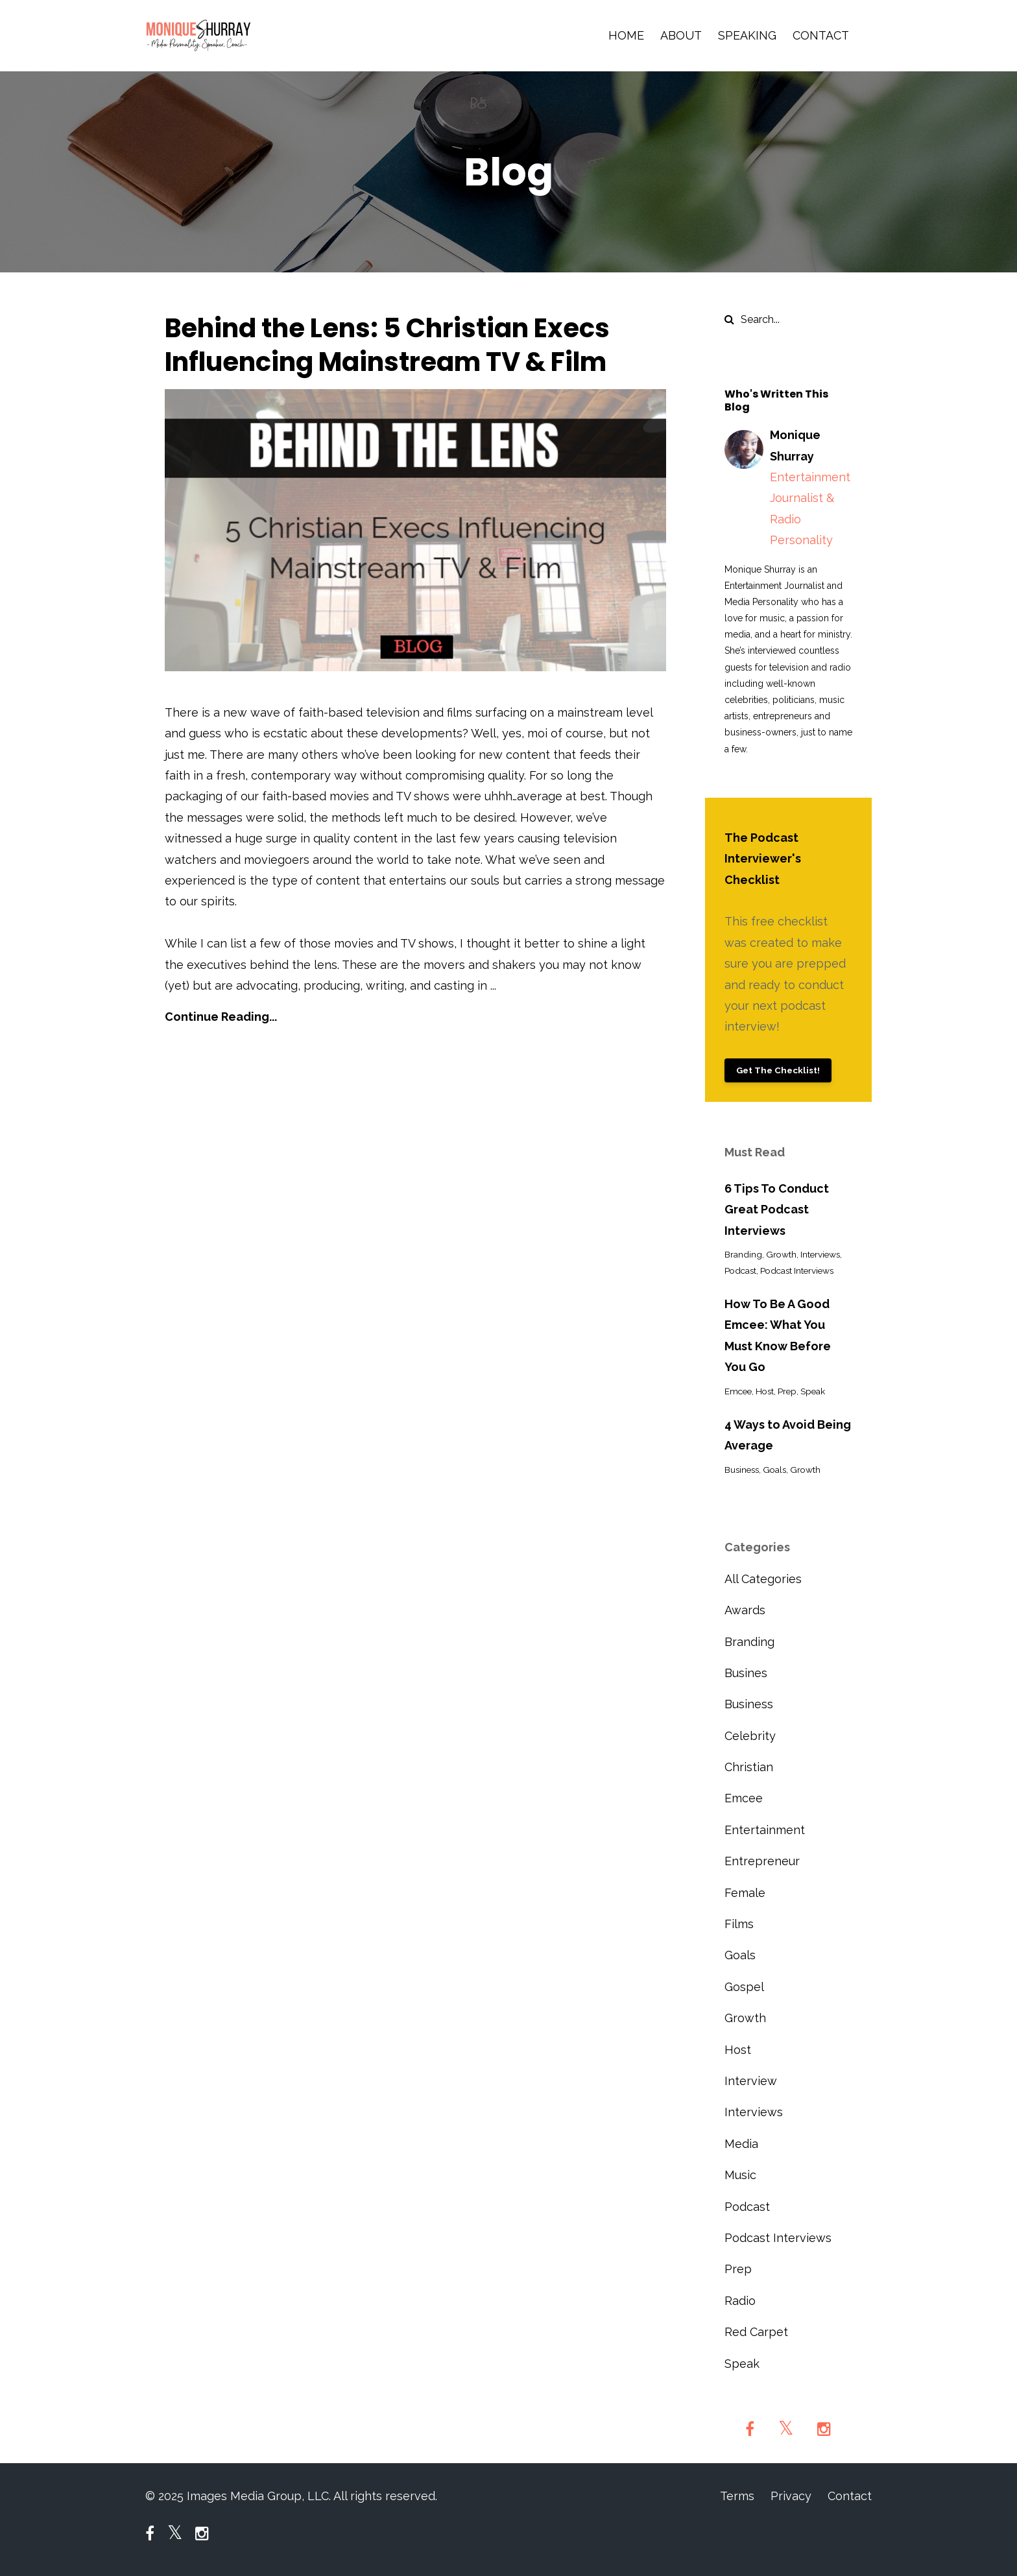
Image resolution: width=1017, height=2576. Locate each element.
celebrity (750, 1736)
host (765, 1391)
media (741, 2144)
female (744, 1893)
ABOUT (681, 35)
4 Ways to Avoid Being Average (787, 1435)
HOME (626, 35)
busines (745, 1673)
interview (750, 2081)
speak (812, 1391)
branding (743, 1254)
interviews (820, 1254)
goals (774, 1469)
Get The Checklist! (778, 1070)
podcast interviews (796, 1270)
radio (740, 2301)
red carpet (756, 2332)
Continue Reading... (221, 1016)
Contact (850, 2496)
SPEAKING (747, 35)
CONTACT (821, 35)
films (739, 1924)
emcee (738, 1391)
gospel (744, 1987)
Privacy (791, 2496)
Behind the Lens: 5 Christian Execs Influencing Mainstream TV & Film (387, 345)
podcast (740, 1270)
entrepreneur (762, 1861)
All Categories (763, 1579)
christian (748, 1767)
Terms (737, 2496)
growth (781, 1254)
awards (744, 1610)
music (740, 2175)
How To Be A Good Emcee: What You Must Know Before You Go (777, 1335)
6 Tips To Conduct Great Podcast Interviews (776, 1209)
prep (787, 1391)
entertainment (764, 1830)
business (741, 1469)
